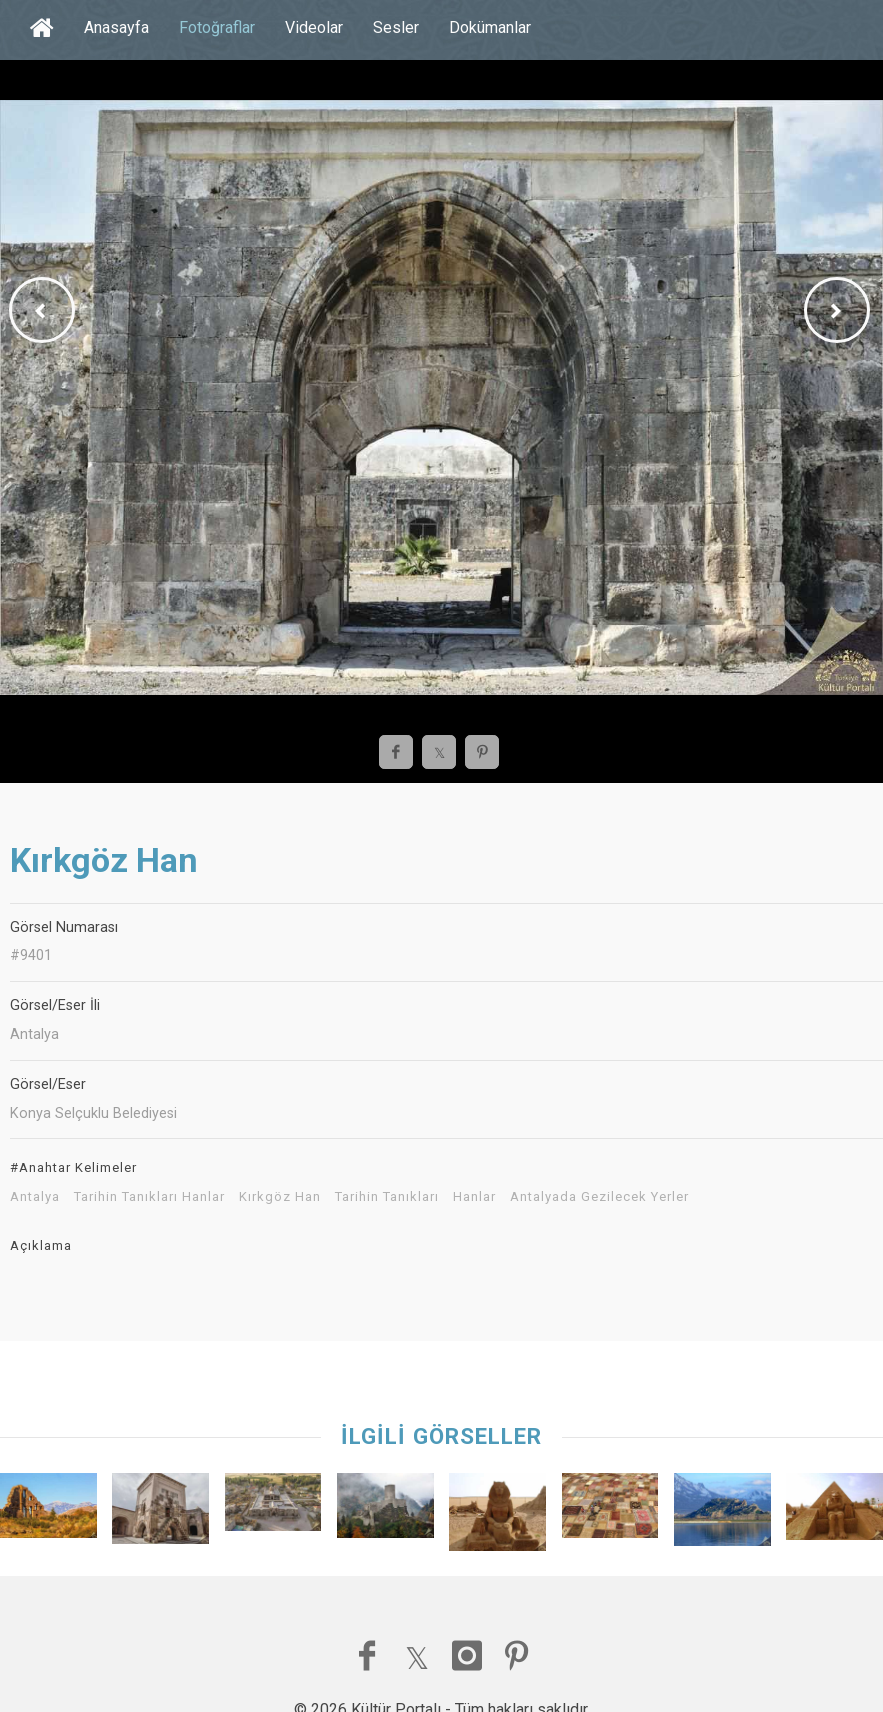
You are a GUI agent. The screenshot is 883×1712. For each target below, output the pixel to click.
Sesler (396, 27)
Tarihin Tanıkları (387, 1197)
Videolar (314, 27)
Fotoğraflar (217, 27)
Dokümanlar (490, 27)
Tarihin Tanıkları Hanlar (149, 1197)
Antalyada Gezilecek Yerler (599, 1197)
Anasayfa (116, 27)
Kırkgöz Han (280, 1197)
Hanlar (474, 1197)
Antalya (35, 1197)
